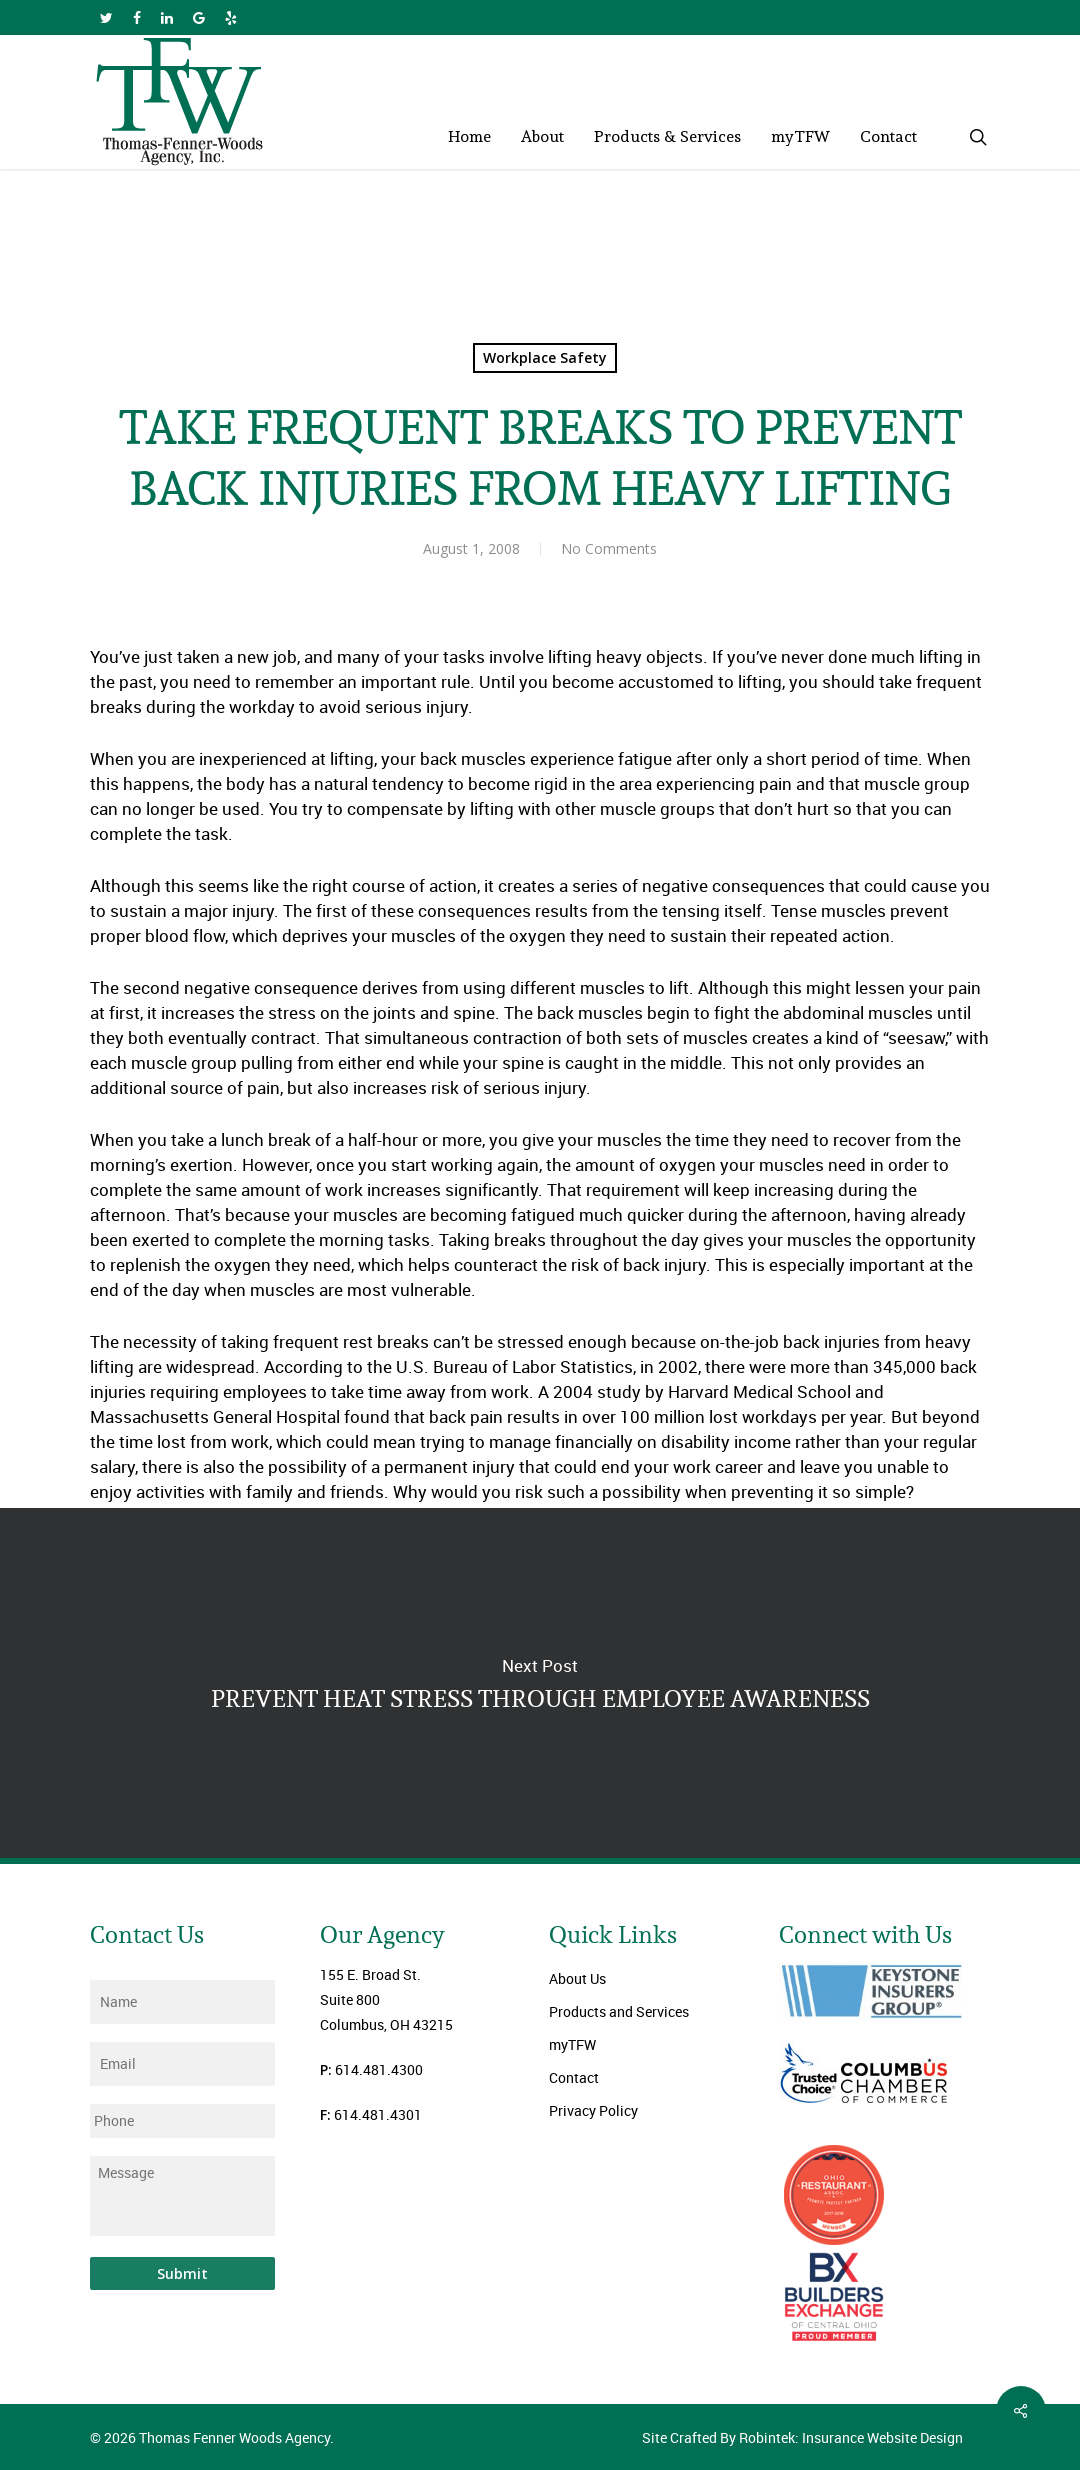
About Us (577, 1978)
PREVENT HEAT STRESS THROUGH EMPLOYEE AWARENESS (540, 1683)
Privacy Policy (593, 2110)
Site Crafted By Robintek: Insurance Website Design (802, 2437)
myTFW (572, 2044)
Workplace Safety (545, 357)
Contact (574, 2077)
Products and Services (619, 2011)
